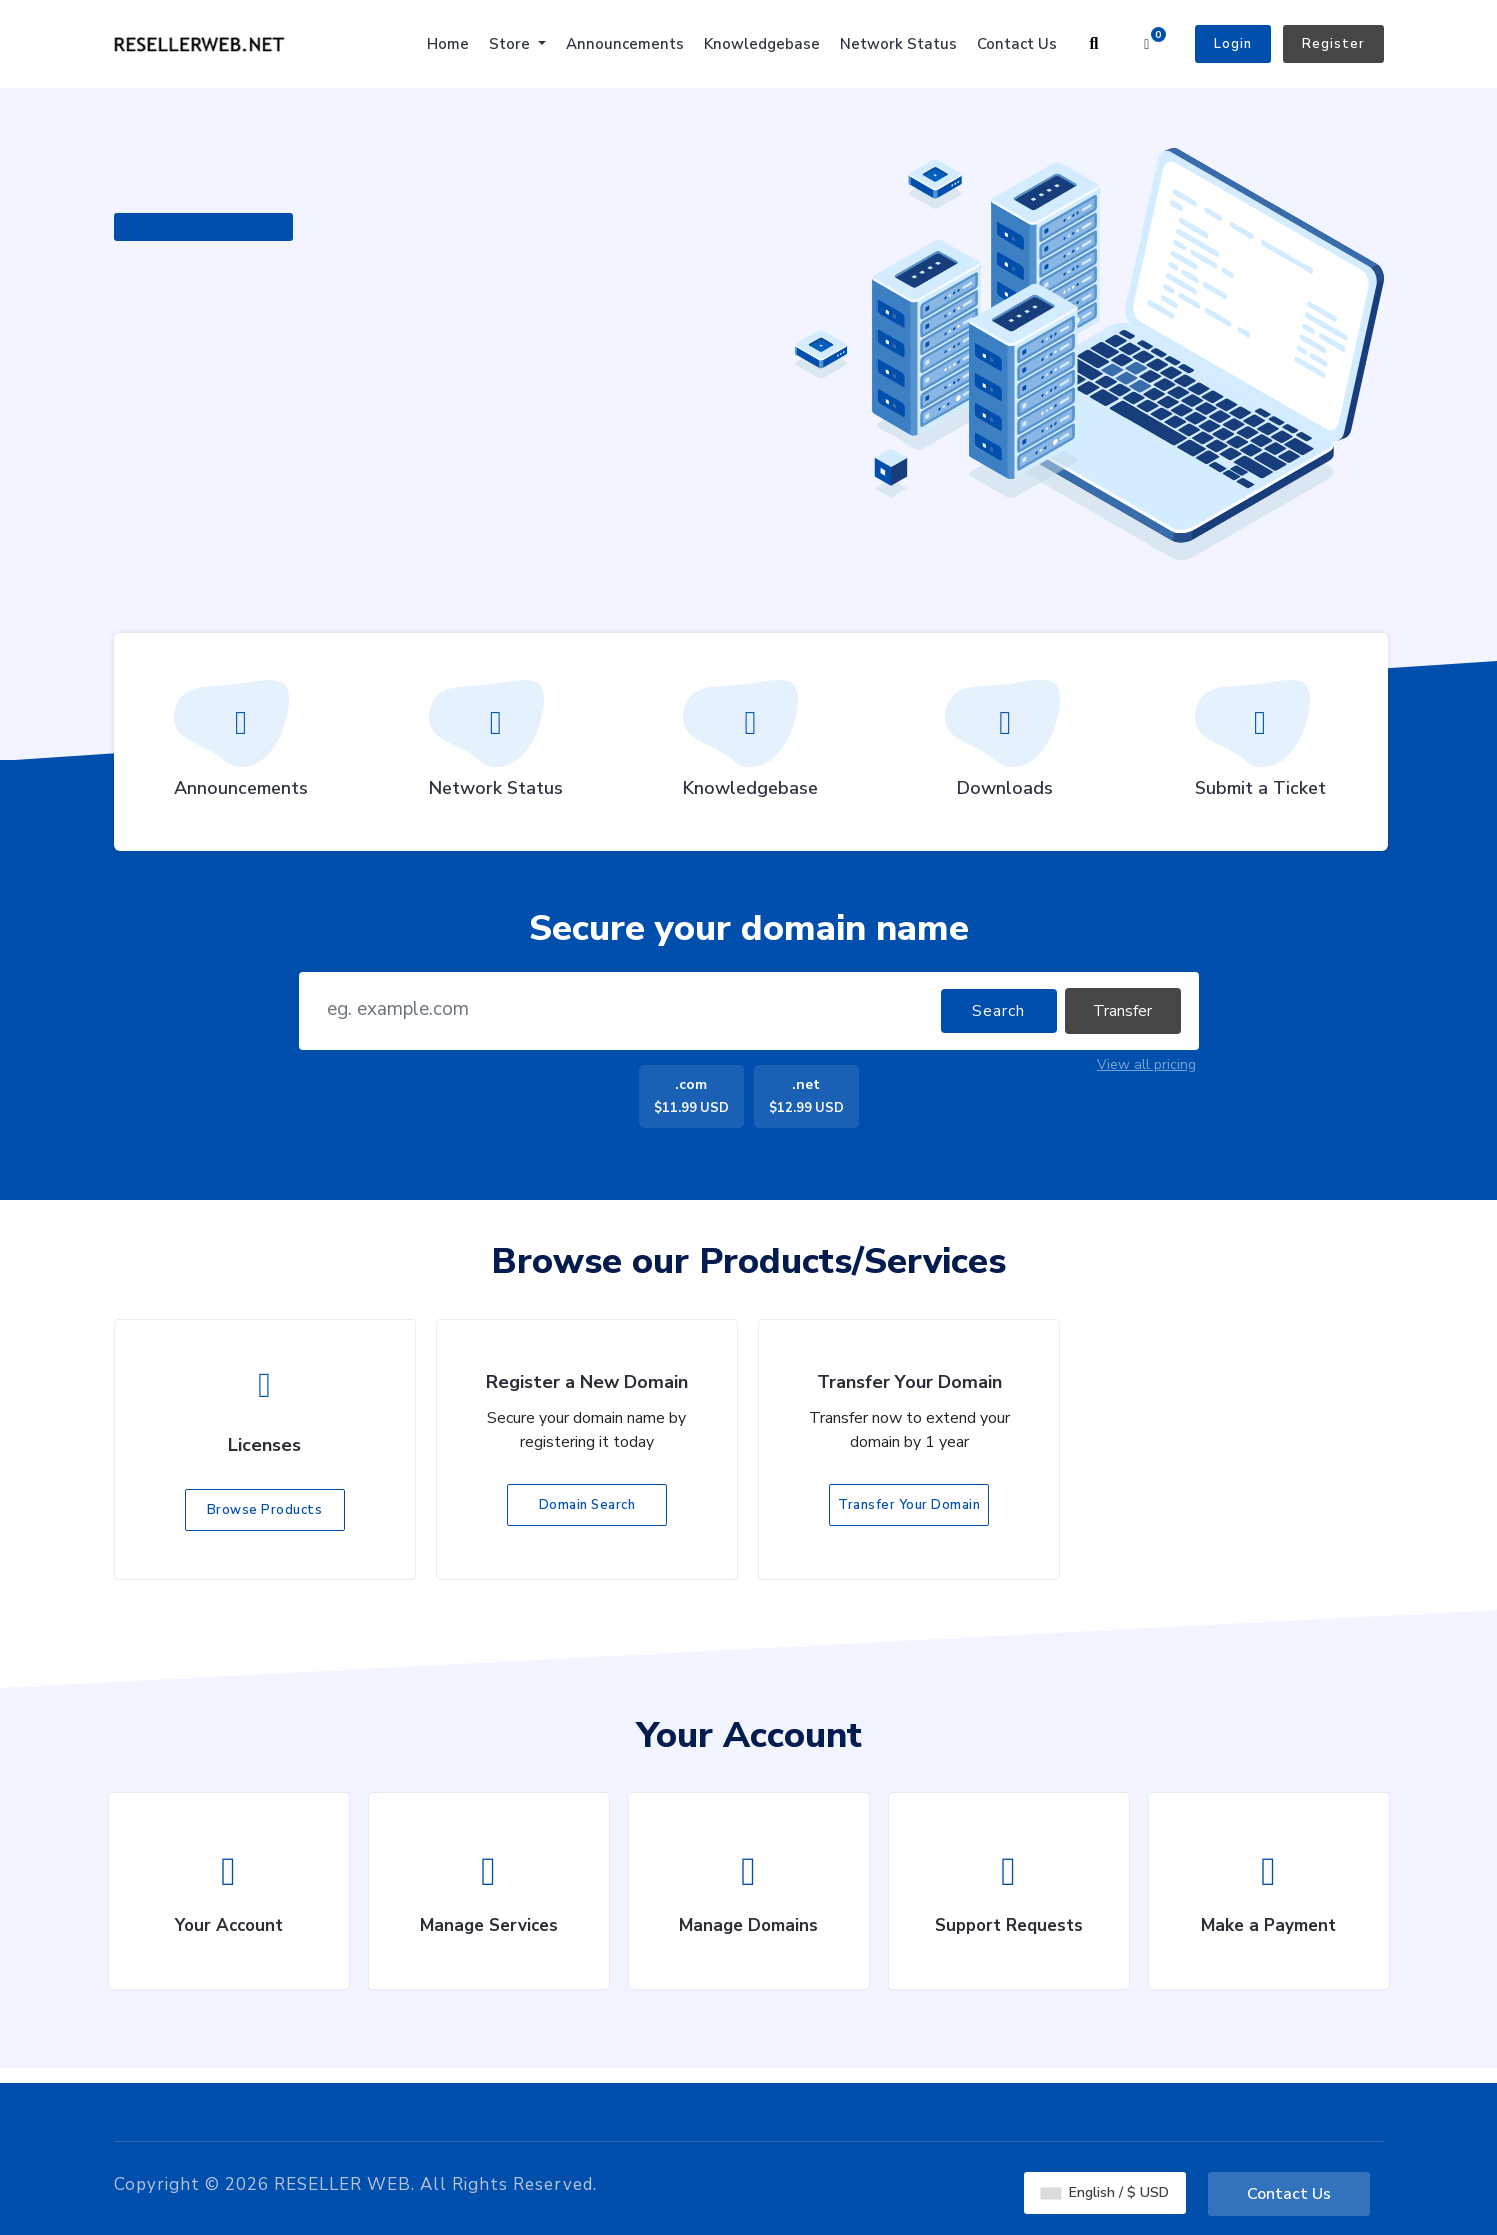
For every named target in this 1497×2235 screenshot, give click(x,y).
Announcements (625, 44)
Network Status (898, 44)
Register (1333, 44)
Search (998, 1011)
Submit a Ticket (1260, 746)
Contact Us (1017, 44)
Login (1233, 44)
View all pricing (1146, 1064)
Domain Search (587, 1505)
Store (511, 44)
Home (448, 44)
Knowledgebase (762, 44)
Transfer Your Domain (909, 1505)
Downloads (1005, 746)
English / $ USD (1105, 2191)
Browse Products (265, 1510)
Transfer (1122, 1011)
